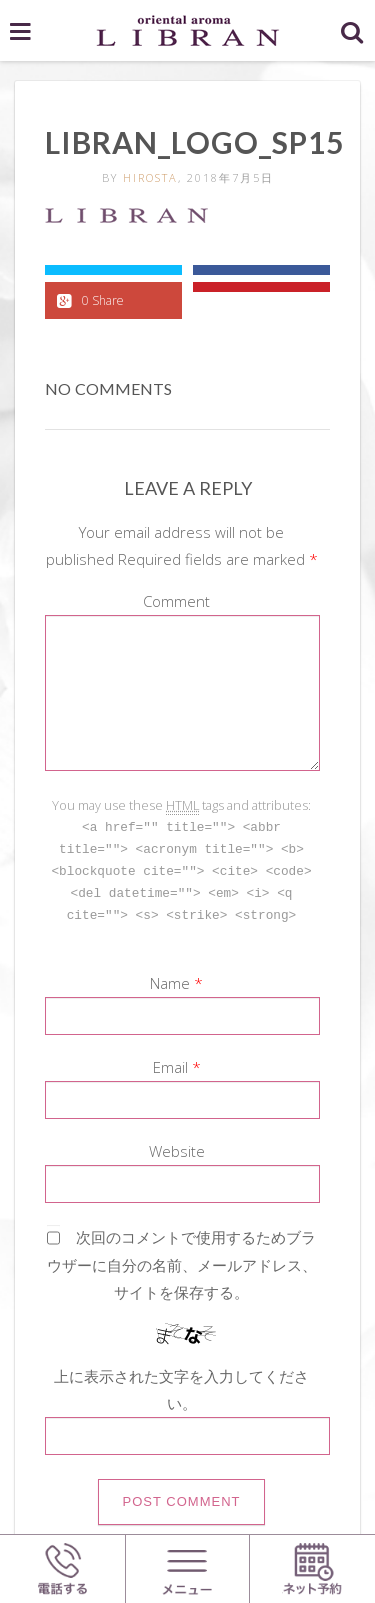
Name (170, 978)
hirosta (150, 177)
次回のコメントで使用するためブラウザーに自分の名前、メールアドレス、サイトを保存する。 (182, 1259)
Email (170, 1062)
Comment (176, 601)
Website (177, 1146)
